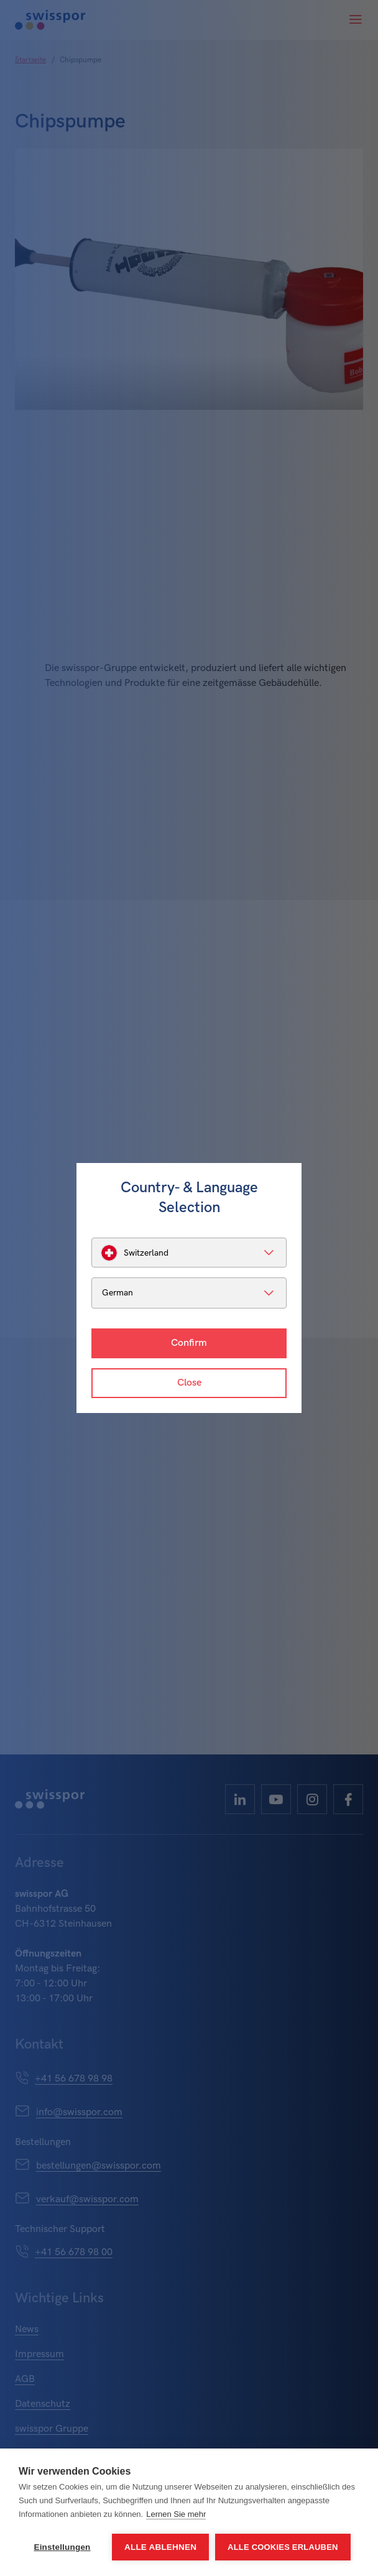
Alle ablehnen (160, 2547)
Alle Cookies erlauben (283, 2547)
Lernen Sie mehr (176, 2514)
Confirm (189, 1343)
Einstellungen (62, 2547)
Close (189, 1383)
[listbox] (189, 1252)
